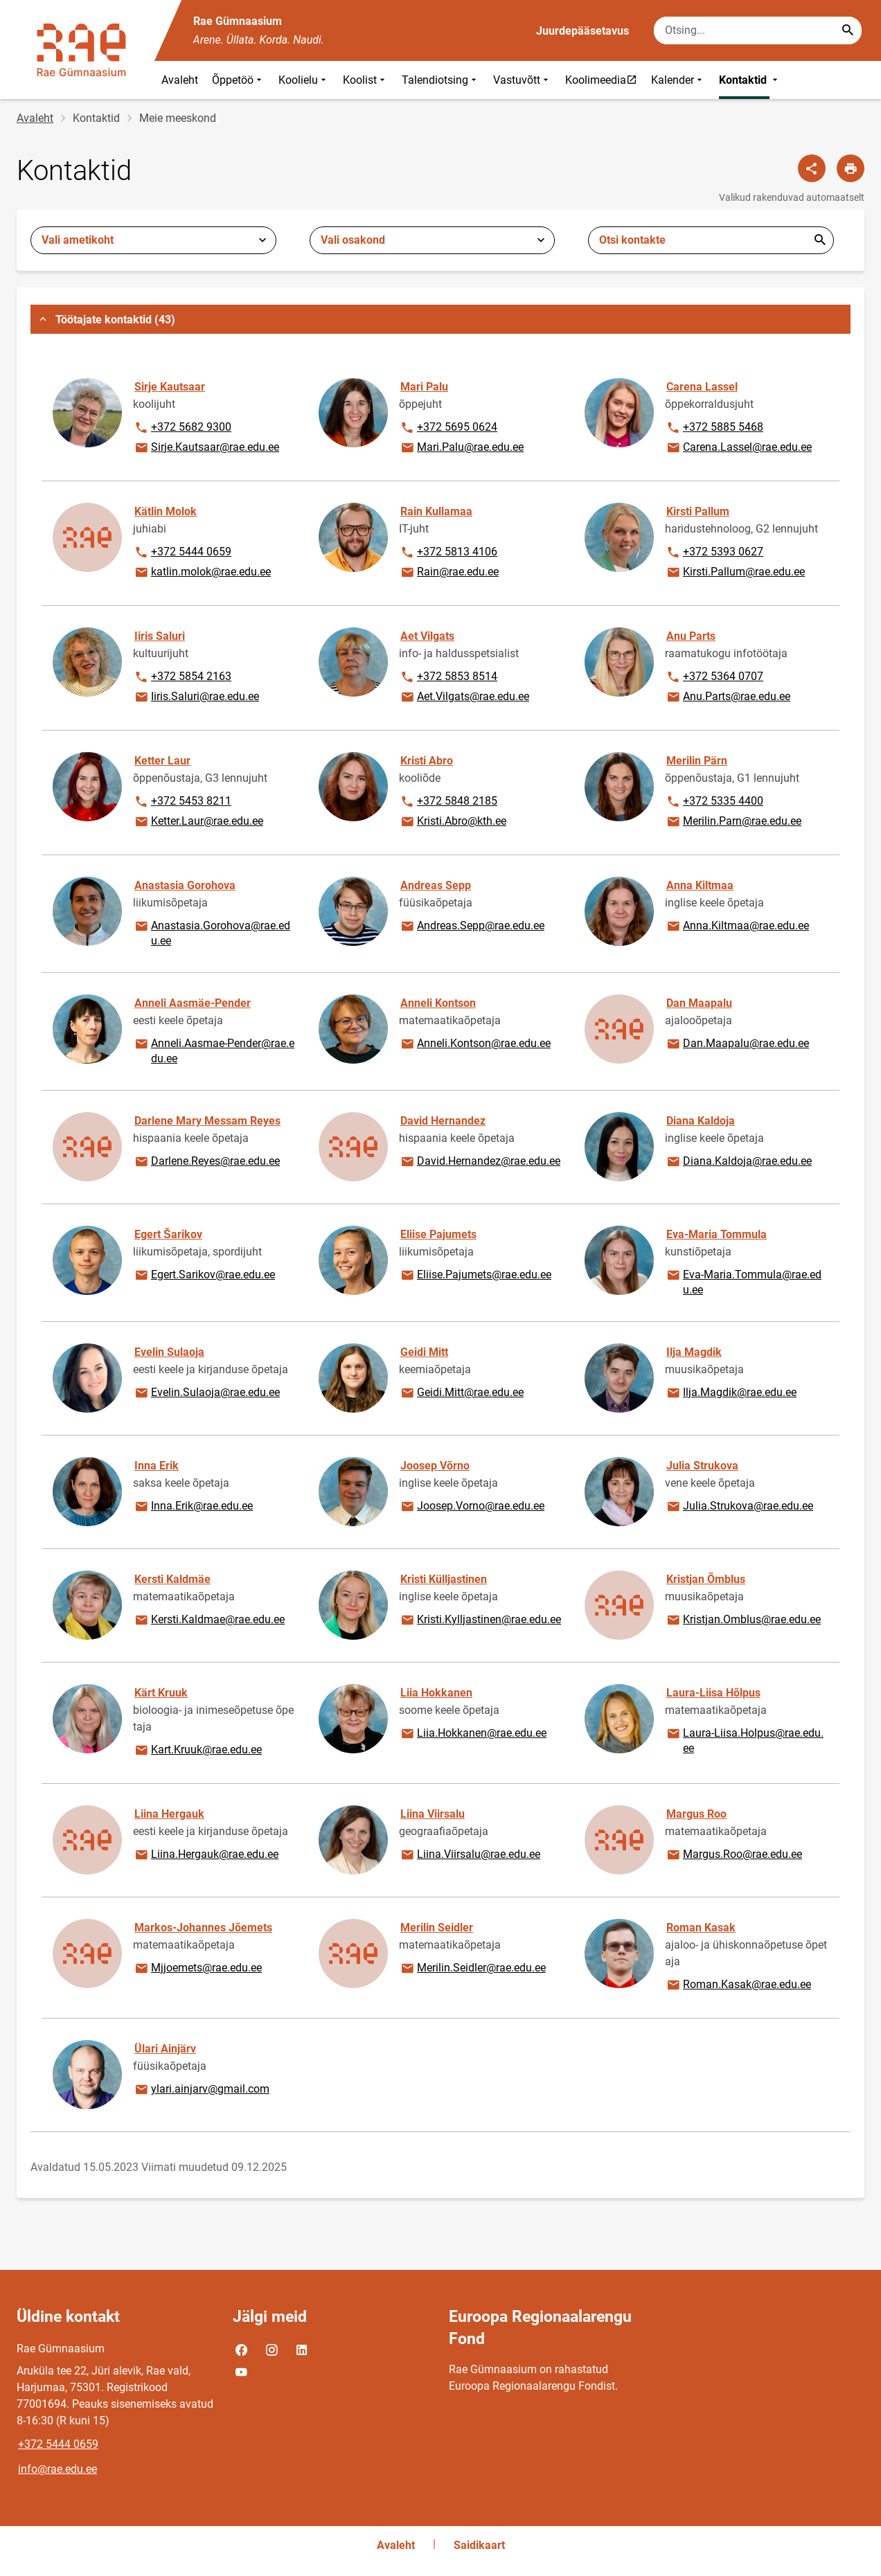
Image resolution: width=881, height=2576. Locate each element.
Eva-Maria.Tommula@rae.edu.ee (743, 1281)
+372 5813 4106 (448, 553)
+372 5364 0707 (714, 677)
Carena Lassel (702, 386)
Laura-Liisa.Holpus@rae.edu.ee (745, 1740)
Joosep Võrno (435, 1465)
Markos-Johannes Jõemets (203, 1927)
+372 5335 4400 (714, 802)
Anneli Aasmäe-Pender (192, 1003)
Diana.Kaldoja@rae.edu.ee (739, 1162)
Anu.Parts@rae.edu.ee (728, 697)
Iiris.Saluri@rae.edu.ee (196, 697)
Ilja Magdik (694, 1352)
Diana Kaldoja (700, 1120)
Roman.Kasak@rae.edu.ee (738, 1985)
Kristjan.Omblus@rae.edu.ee (743, 1620)
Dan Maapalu (699, 1003)
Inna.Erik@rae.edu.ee (193, 1507)
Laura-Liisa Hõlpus (713, 1692)
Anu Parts (690, 636)
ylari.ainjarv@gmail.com (201, 2090)
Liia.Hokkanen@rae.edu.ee (473, 1734)
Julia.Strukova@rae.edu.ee (739, 1507)
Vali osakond (353, 240)
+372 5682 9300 (182, 428)
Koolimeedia (604, 80)
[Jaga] (812, 168)
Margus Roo (696, 1814)
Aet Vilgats (427, 636)
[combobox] (153, 240)
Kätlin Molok (165, 511)
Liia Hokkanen (436, 1692)
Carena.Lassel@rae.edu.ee (739, 448)
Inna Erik (156, 1465)
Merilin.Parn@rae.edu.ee (733, 822)
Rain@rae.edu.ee (449, 573)
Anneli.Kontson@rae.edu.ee (475, 1044)
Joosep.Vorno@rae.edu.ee (472, 1507)
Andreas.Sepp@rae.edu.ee (472, 927)
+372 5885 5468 (714, 428)
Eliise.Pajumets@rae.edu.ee (475, 1276)
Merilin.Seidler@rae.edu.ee (473, 1969)
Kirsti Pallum (697, 511)
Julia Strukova (702, 1465)
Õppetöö (238, 80)
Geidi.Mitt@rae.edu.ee (462, 1393)
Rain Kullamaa (436, 511)
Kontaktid (750, 80)
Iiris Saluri (159, 636)
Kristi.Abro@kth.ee (453, 822)
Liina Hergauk (169, 1814)
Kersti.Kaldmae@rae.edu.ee (209, 1620)
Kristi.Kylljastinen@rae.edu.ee (480, 1620)
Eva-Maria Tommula (716, 1234)
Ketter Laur (162, 760)
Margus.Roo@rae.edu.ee (734, 1855)
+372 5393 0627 (714, 553)
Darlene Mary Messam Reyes (207, 1120)
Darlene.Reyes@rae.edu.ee (207, 1162)
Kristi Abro (426, 760)
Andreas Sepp (435, 885)
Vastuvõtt (522, 80)
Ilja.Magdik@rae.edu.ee (731, 1393)
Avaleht (179, 80)
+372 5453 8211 (182, 802)
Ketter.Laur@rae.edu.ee (198, 822)
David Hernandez (443, 1120)
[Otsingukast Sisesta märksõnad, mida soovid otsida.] (758, 30)
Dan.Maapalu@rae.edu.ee (737, 1044)
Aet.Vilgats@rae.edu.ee (464, 697)
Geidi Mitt (424, 1352)
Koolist (365, 80)
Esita (820, 240)
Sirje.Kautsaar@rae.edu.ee (206, 448)
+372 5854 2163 (182, 677)
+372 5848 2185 (448, 802)
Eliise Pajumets (438, 1234)
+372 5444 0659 (182, 553)
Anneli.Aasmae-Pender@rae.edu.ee (214, 1050)
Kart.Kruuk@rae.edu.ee (198, 1751)
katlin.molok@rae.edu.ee (202, 573)
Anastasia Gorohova (184, 885)
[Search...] (848, 30)
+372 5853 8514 (448, 677)
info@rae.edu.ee (57, 2469)
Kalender (678, 80)
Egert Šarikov (168, 1234)
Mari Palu (424, 386)
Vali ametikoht (78, 240)
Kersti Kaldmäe (172, 1579)
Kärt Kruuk (161, 1692)
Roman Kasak (701, 1927)
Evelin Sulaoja (169, 1352)
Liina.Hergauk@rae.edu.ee (206, 1855)
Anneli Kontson (438, 1003)
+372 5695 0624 (448, 428)
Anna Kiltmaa (699, 885)
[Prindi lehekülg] (850, 168)
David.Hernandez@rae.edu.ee (480, 1162)
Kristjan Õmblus (705, 1579)
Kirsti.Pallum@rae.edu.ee (735, 573)
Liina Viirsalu (432, 1814)
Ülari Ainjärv (165, 2048)
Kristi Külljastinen (443, 1579)
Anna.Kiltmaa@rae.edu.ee (737, 927)
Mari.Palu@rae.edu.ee (462, 448)
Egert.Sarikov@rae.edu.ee (204, 1276)
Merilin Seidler (436, 1927)
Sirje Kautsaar (169, 386)
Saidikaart (479, 2545)
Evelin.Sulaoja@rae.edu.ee (207, 1393)
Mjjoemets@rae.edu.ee (198, 1969)
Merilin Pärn (696, 760)
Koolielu (303, 80)
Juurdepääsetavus (582, 30)
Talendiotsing (440, 80)
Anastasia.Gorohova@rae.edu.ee (212, 932)
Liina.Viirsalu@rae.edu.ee (470, 1855)
